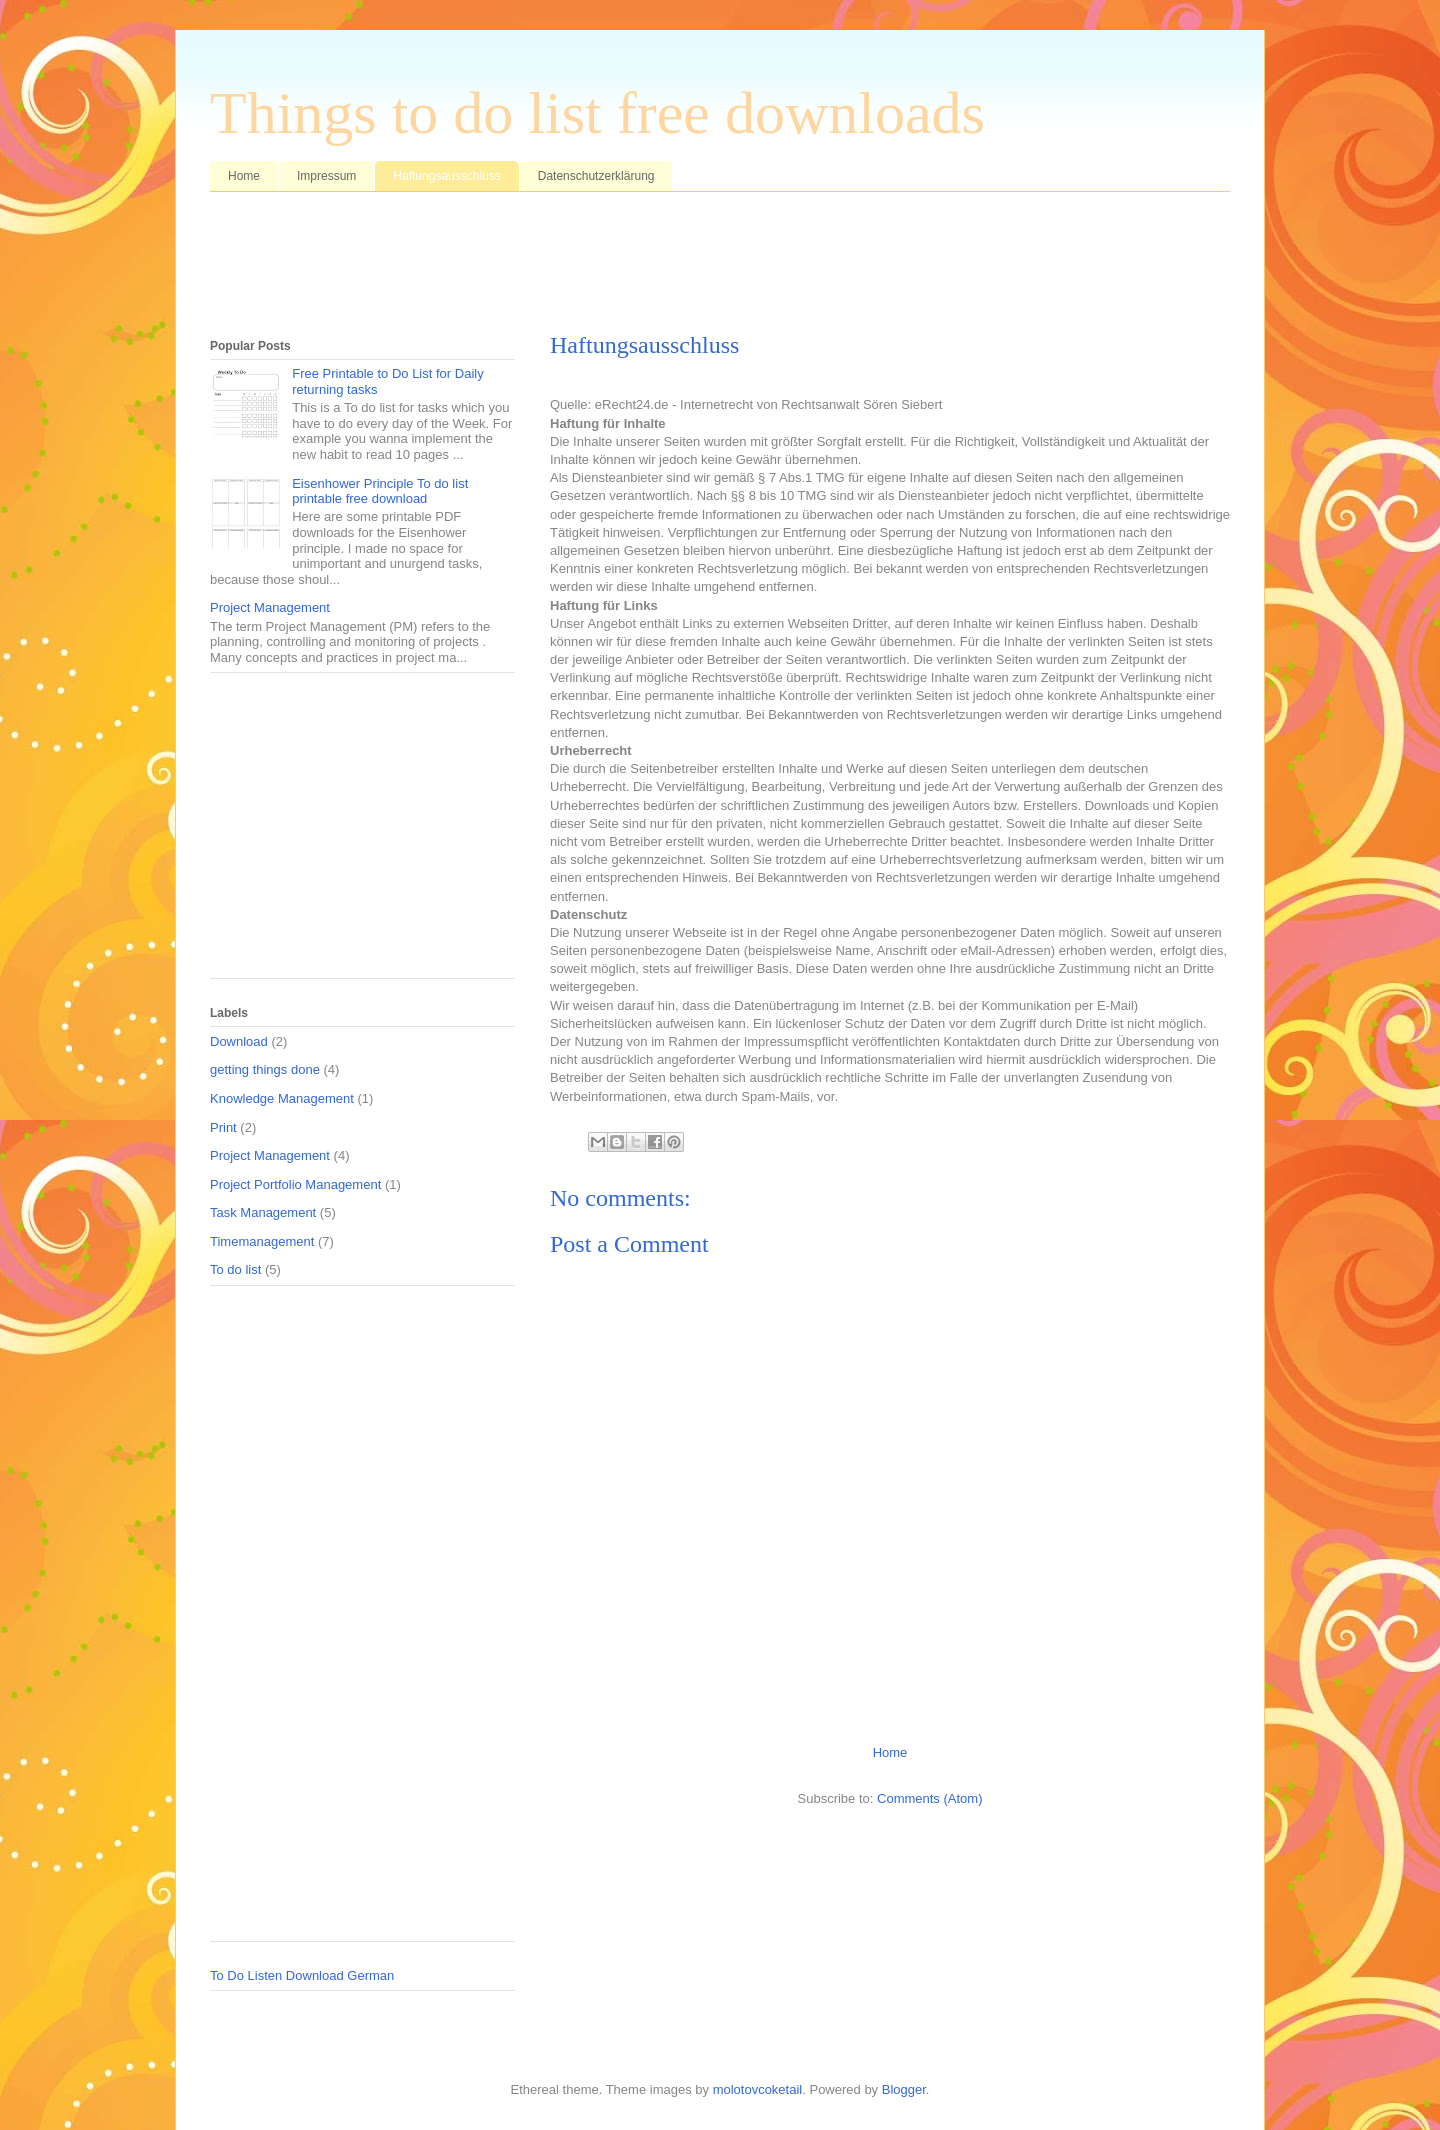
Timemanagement (262, 1241)
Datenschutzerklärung (596, 176)
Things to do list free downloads (597, 113)
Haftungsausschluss (446, 176)
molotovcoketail (758, 2089)
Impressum (326, 176)
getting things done (265, 1069)
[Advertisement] (574, 267)
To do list (235, 1269)
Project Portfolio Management (295, 1184)
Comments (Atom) (929, 1798)
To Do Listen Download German (302, 1975)
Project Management (270, 607)
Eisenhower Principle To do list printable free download (380, 491)
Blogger (904, 2089)
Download (239, 1041)
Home (244, 176)
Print (223, 1127)
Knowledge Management (282, 1098)
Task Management (263, 1212)
